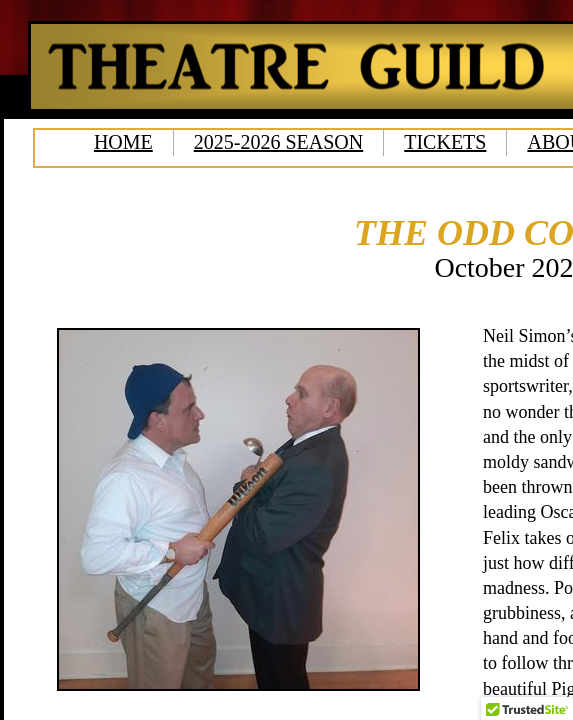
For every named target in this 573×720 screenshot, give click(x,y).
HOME (123, 142)
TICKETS (445, 142)
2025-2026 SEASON (278, 142)
